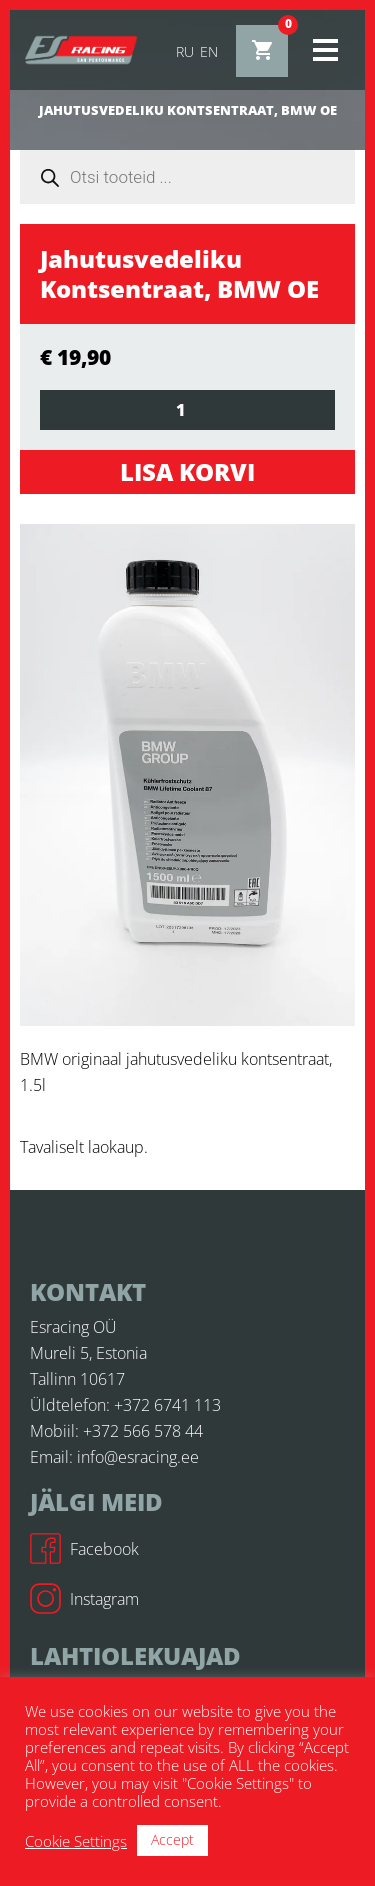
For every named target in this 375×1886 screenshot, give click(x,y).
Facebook (84, 1549)
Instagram (84, 1599)
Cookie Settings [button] (76, 1841)
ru (185, 51)
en (209, 51)
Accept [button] (172, 1839)
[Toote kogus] (187, 410)
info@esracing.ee (138, 1457)
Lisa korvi (187, 471)
